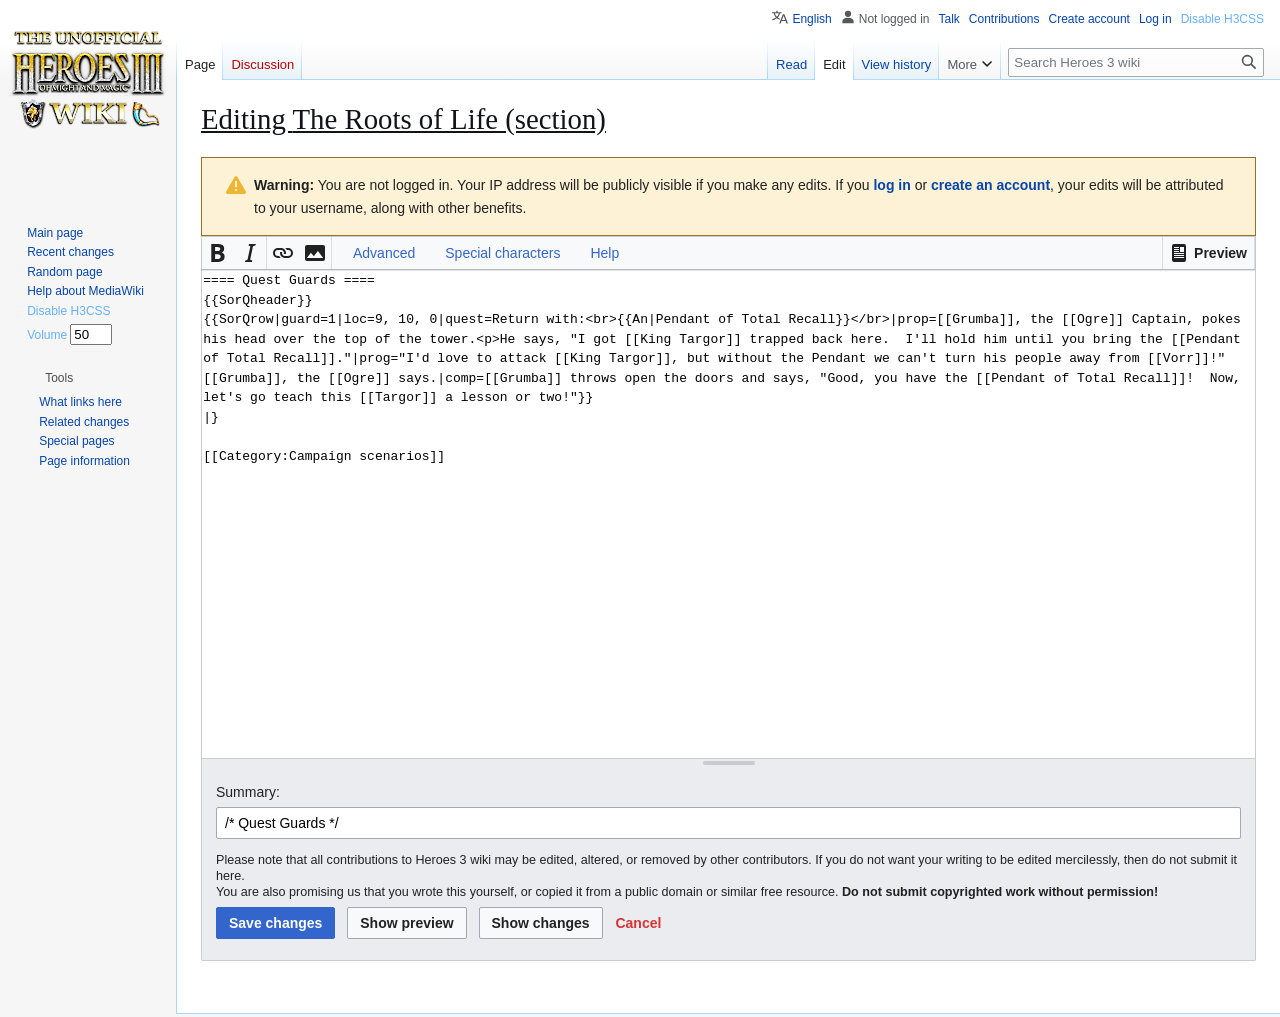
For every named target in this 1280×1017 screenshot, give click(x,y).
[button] (1208, 253)
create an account (990, 185)
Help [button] (604, 253)
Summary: (248, 792)
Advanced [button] (384, 253)
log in (891, 185)
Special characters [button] (502, 253)
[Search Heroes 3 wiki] (1136, 62)
